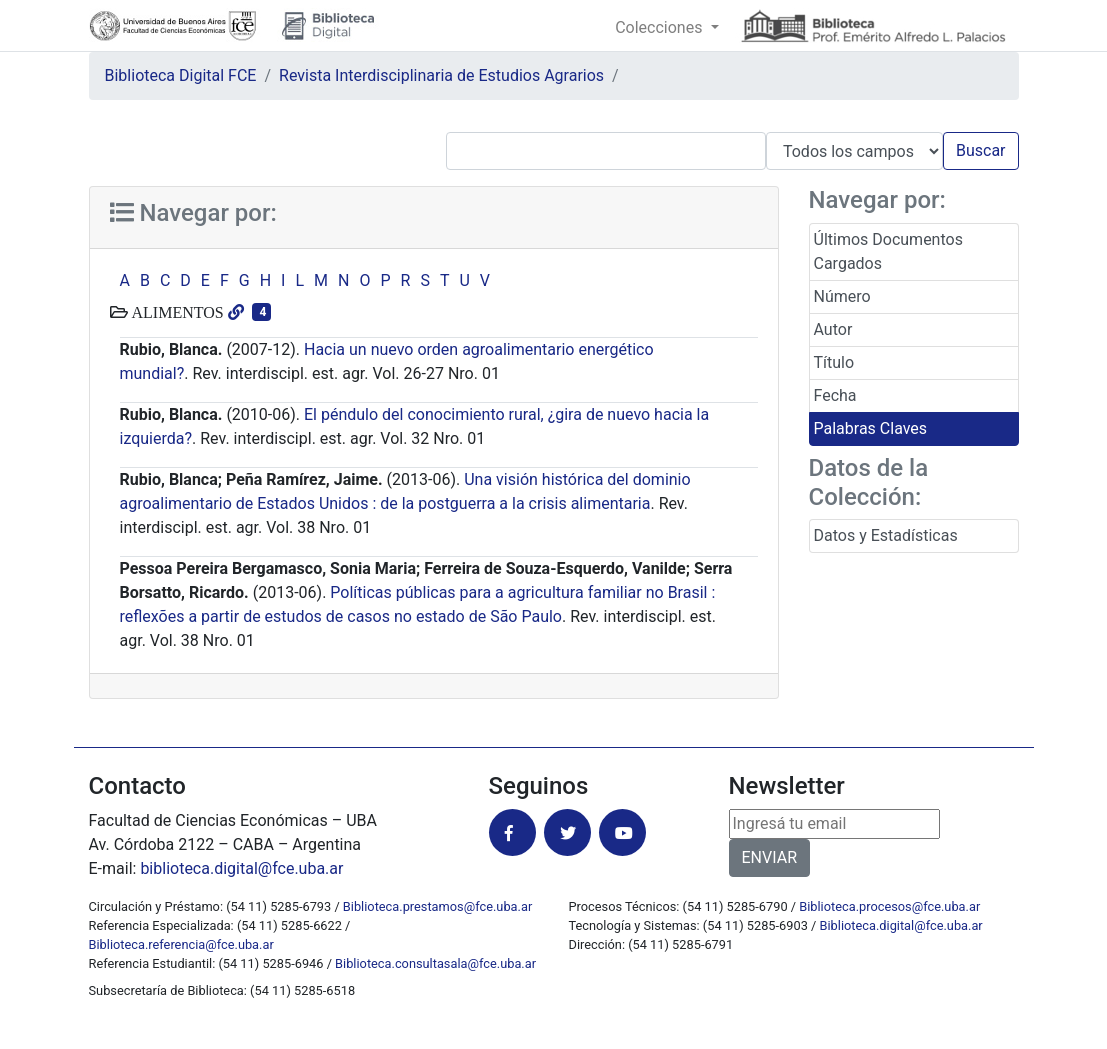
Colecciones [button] (660, 27)
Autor (833, 329)
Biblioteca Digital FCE (181, 75)
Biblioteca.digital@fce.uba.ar (901, 925)
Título (834, 362)
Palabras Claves (871, 428)
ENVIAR (769, 857)
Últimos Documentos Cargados (888, 251)
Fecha (835, 395)
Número (842, 296)
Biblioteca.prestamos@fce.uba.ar (437, 906)
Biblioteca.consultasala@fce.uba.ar (435, 963)
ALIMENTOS (176, 312)
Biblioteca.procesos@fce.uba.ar (889, 906)
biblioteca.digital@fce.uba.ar (241, 868)
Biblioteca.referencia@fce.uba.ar (181, 944)
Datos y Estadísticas (886, 535)
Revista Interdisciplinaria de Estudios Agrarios (441, 75)
